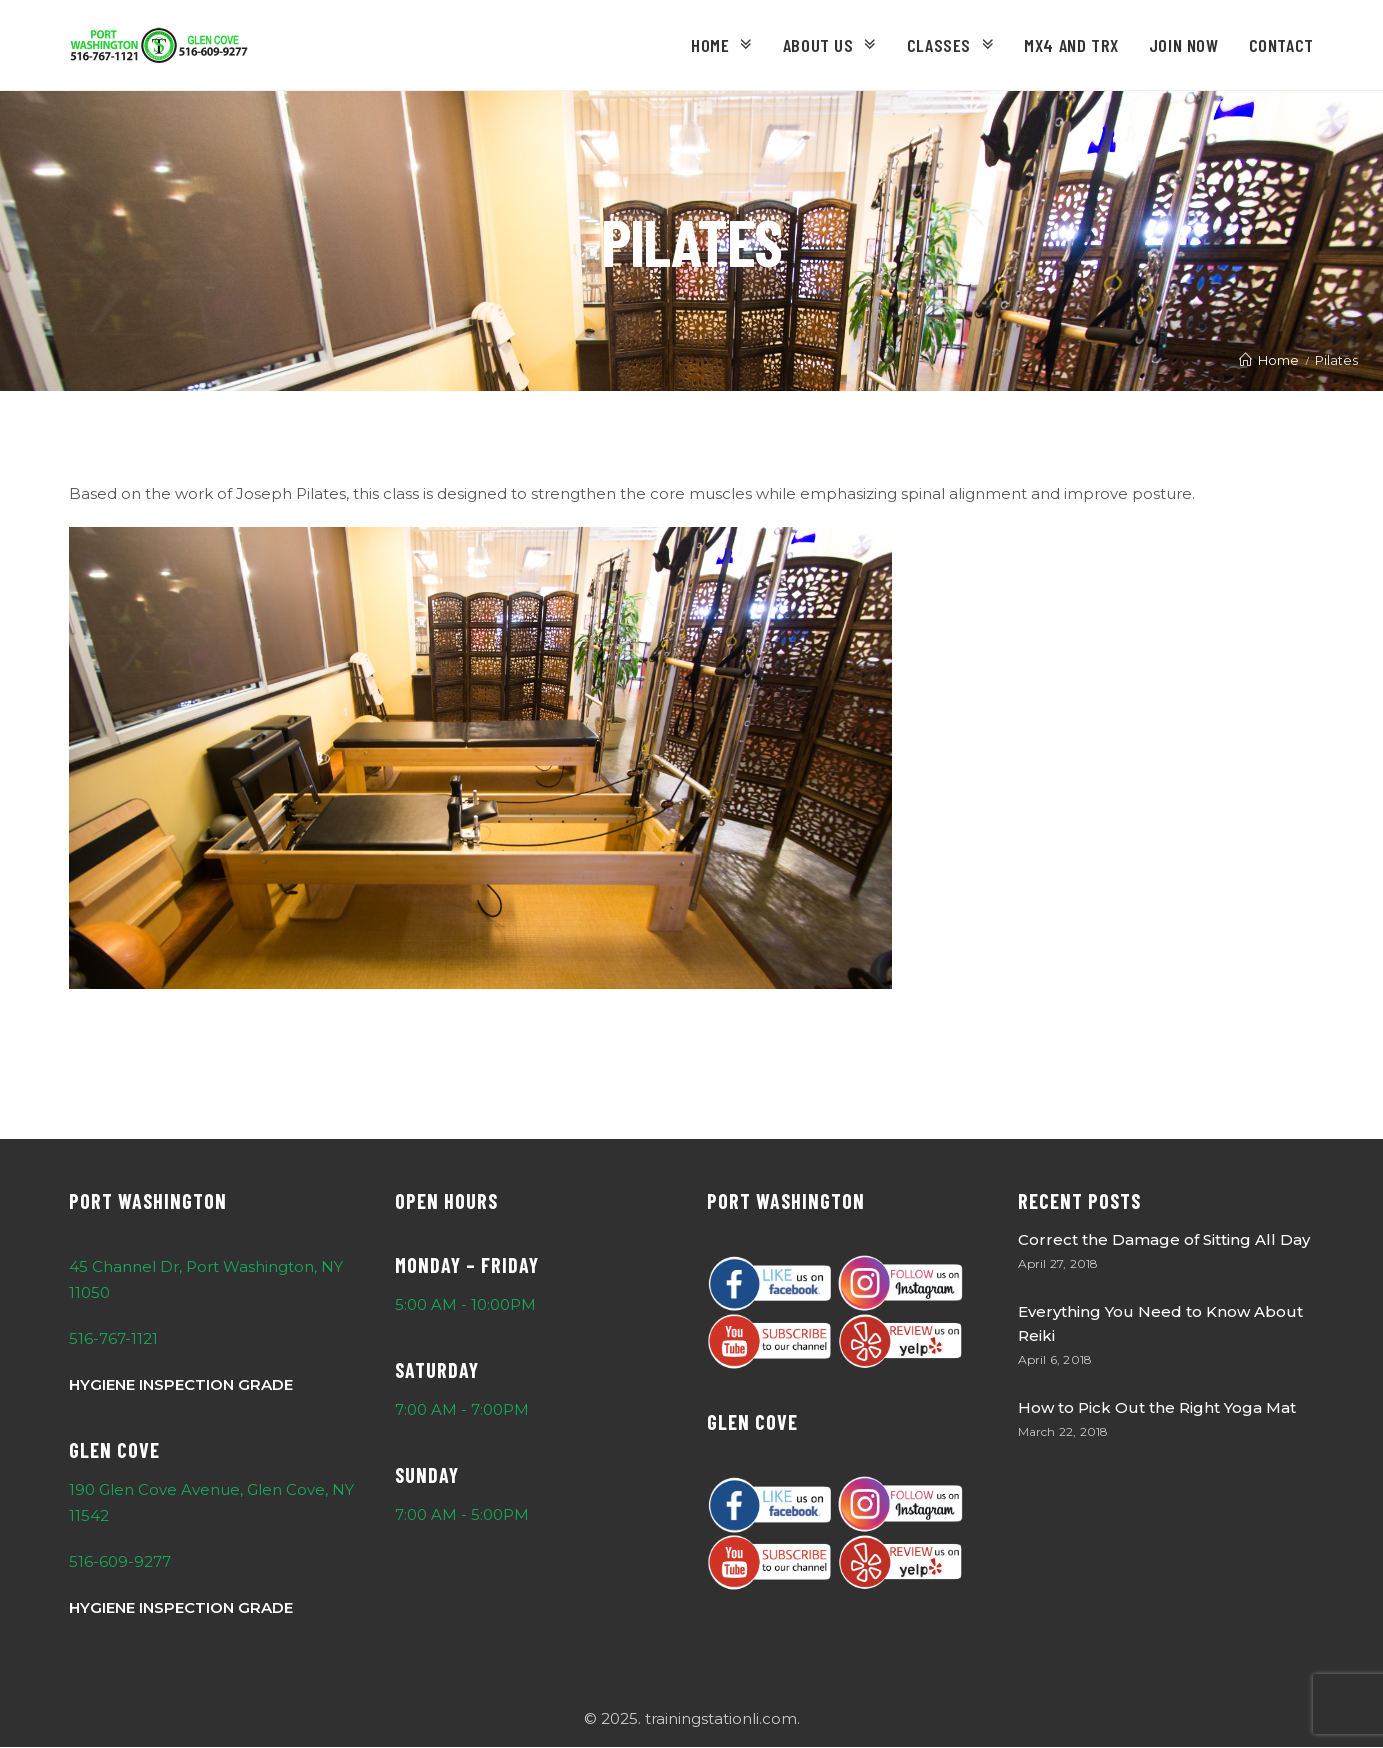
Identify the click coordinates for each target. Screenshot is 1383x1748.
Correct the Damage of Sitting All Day (1164, 1239)
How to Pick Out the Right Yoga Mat (1157, 1407)
